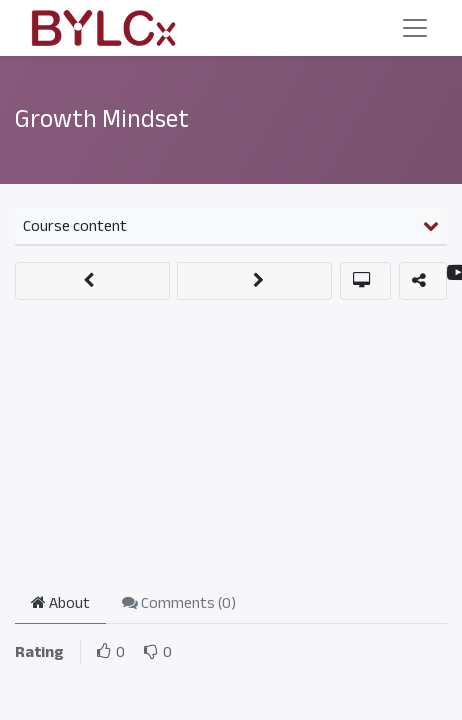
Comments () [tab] (179, 603)
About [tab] (60, 603)
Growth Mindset (102, 119)
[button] (92, 281)
